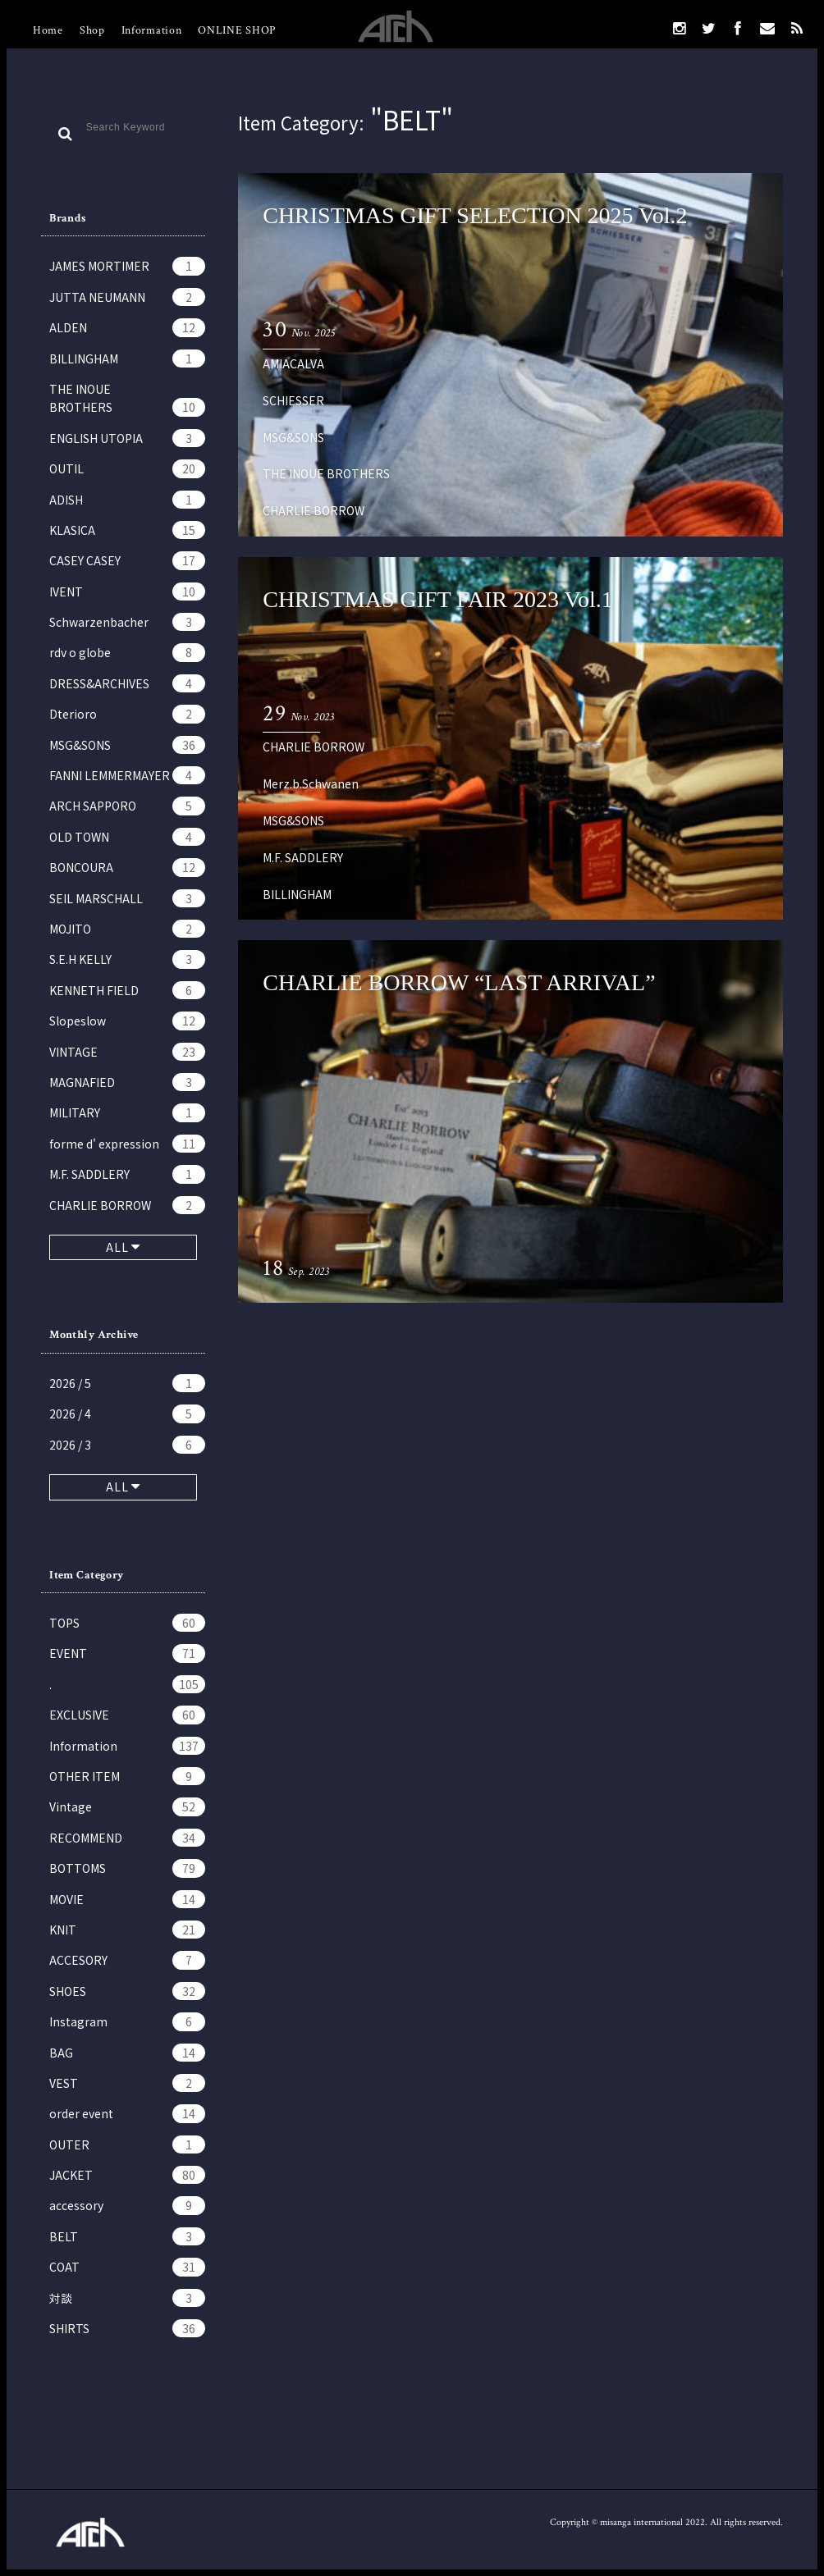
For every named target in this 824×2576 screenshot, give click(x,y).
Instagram (127, 2021)
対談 (127, 2298)
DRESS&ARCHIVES (127, 683)
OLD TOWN (127, 837)
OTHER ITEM (127, 1776)
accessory (127, 2205)
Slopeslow (127, 1021)
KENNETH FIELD (127, 990)
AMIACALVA (293, 363)
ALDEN (127, 327)
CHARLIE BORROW (127, 1205)
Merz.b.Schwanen (311, 783)
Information (151, 30)
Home (48, 30)
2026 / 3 (127, 1445)
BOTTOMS (127, 1868)
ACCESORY (127, 1960)
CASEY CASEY (127, 560)
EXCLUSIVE (127, 1715)
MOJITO (127, 929)
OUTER (127, 2144)
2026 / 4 (127, 1413)
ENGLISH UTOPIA (127, 438)
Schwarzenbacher (127, 622)
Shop (92, 30)
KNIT (127, 1930)
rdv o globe (127, 652)
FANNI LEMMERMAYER (127, 775)
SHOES (127, 1991)
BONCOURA (127, 867)
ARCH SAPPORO (127, 806)
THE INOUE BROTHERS (127, 399)
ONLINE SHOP (237, 30)
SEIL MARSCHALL (127, 898)
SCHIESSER (293, 400)
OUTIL (127, 468)
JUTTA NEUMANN (127, 297)
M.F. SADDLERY (127, 1174)
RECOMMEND (127, 1838)
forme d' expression (127, 1144)
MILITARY (127, 1112)
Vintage (127, 1806)
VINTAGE (127, 1052)
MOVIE (127, 1899)
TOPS (127, 1623)
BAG (127, 2053)
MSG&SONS (127, 745)
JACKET (127, 2175)
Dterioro (127, 714)
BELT (127, 2236)
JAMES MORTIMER (127, 266)
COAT (127, 2267)
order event (127, 2113)
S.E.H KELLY (127, 959)
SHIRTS (127, 2328)
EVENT (127, 1653)
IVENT (127, 591)
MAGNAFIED (127, 1082)
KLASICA (127, 530)
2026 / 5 (127, 1383)
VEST (127, 2083)
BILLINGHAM (127, 358)
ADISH (127, 500)
